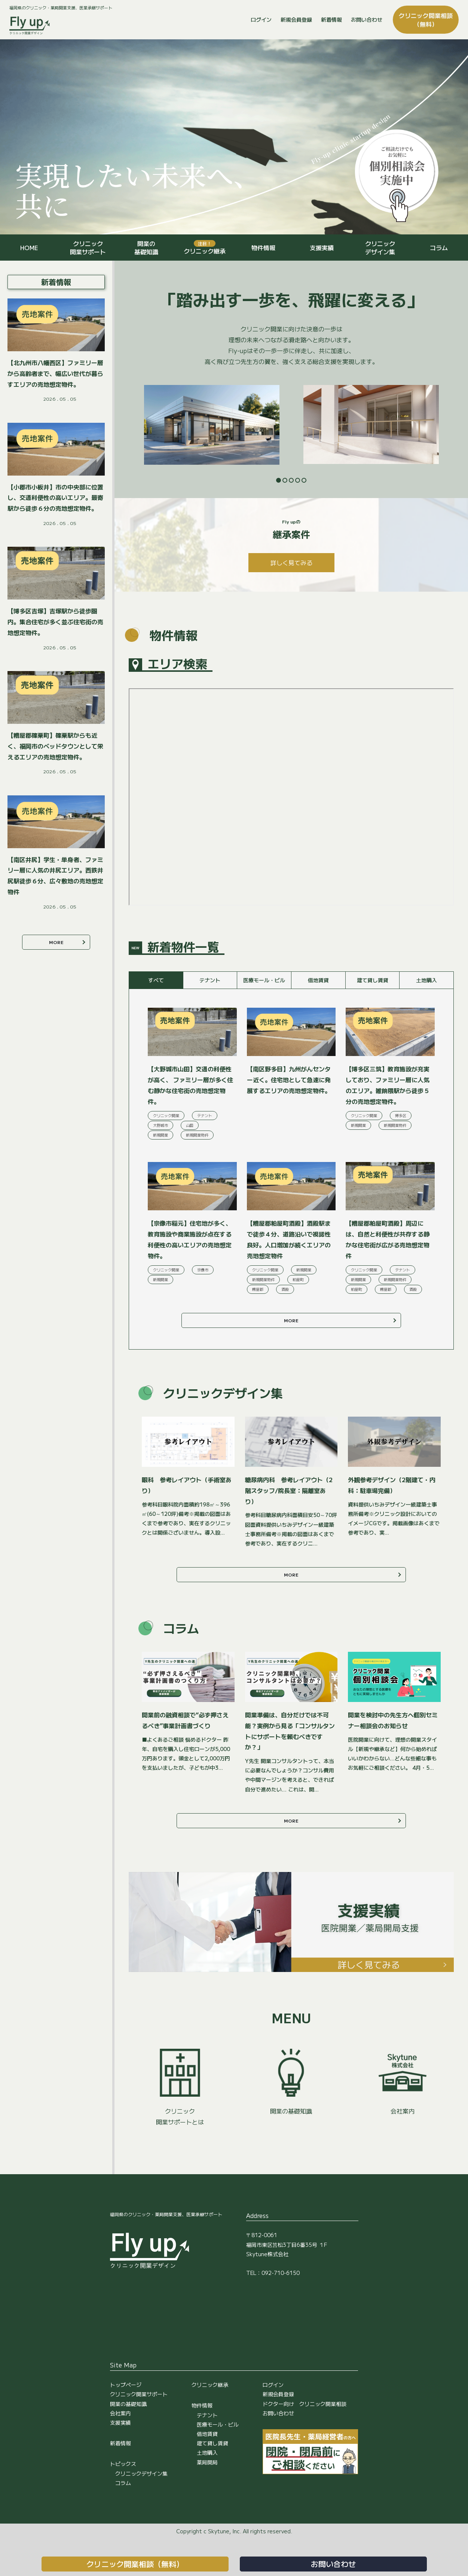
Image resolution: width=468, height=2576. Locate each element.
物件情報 (263, 247)
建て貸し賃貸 (212, 2443)
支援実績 (322, 247)
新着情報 (331, 19)
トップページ (125, 2384)
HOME (29, 247)
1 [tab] (278, 480)
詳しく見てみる (291, 562)
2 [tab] (284, 480)
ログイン (261, 19)
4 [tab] (297, 480)
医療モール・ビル (218, 2424)
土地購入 (207, 2452)
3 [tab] (291, 480)
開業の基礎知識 (146, 247)
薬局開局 (207, 2462)
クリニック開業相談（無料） (135, 2563)
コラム (439, 247)
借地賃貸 (207, 2433)
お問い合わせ (366, 19)
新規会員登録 (296, 19)
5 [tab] (304, 480)
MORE (291, 1320)
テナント (207, 2415)
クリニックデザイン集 (380, 247)
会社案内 (120, 2413)
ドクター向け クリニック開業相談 (304, 2403)
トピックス (123, 2463)
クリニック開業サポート (88, 247)
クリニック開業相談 (426, 19)
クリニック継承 (205, 248)
